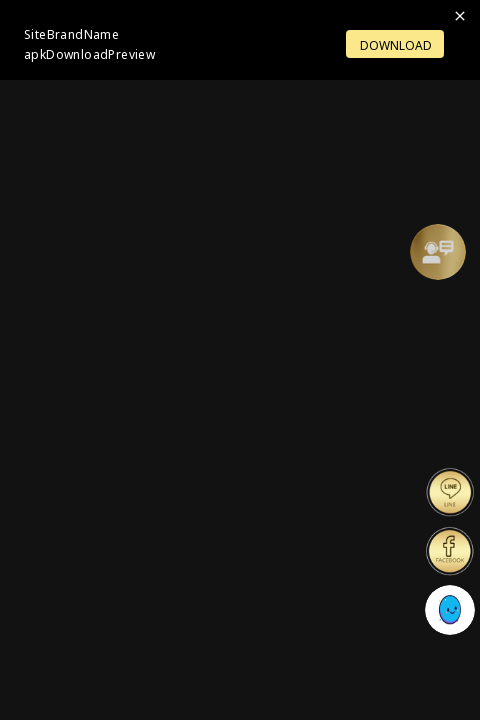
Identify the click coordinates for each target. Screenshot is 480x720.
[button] (438, 252)
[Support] (438, 252)
